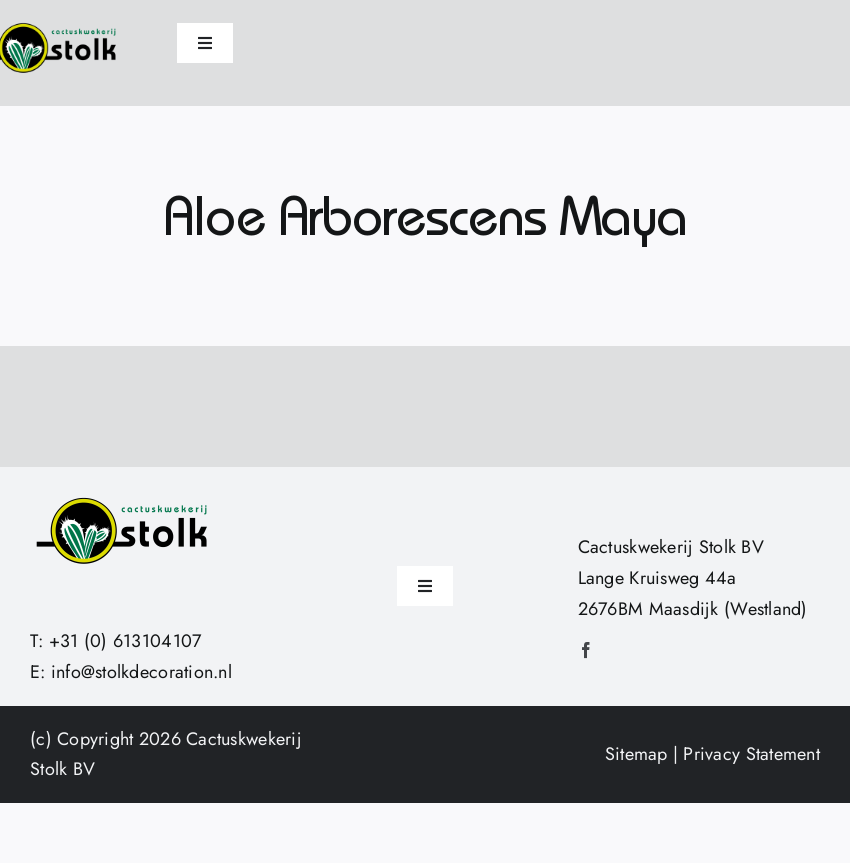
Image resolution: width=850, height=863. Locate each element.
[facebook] (586, 650)
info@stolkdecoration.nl (141, 672)
